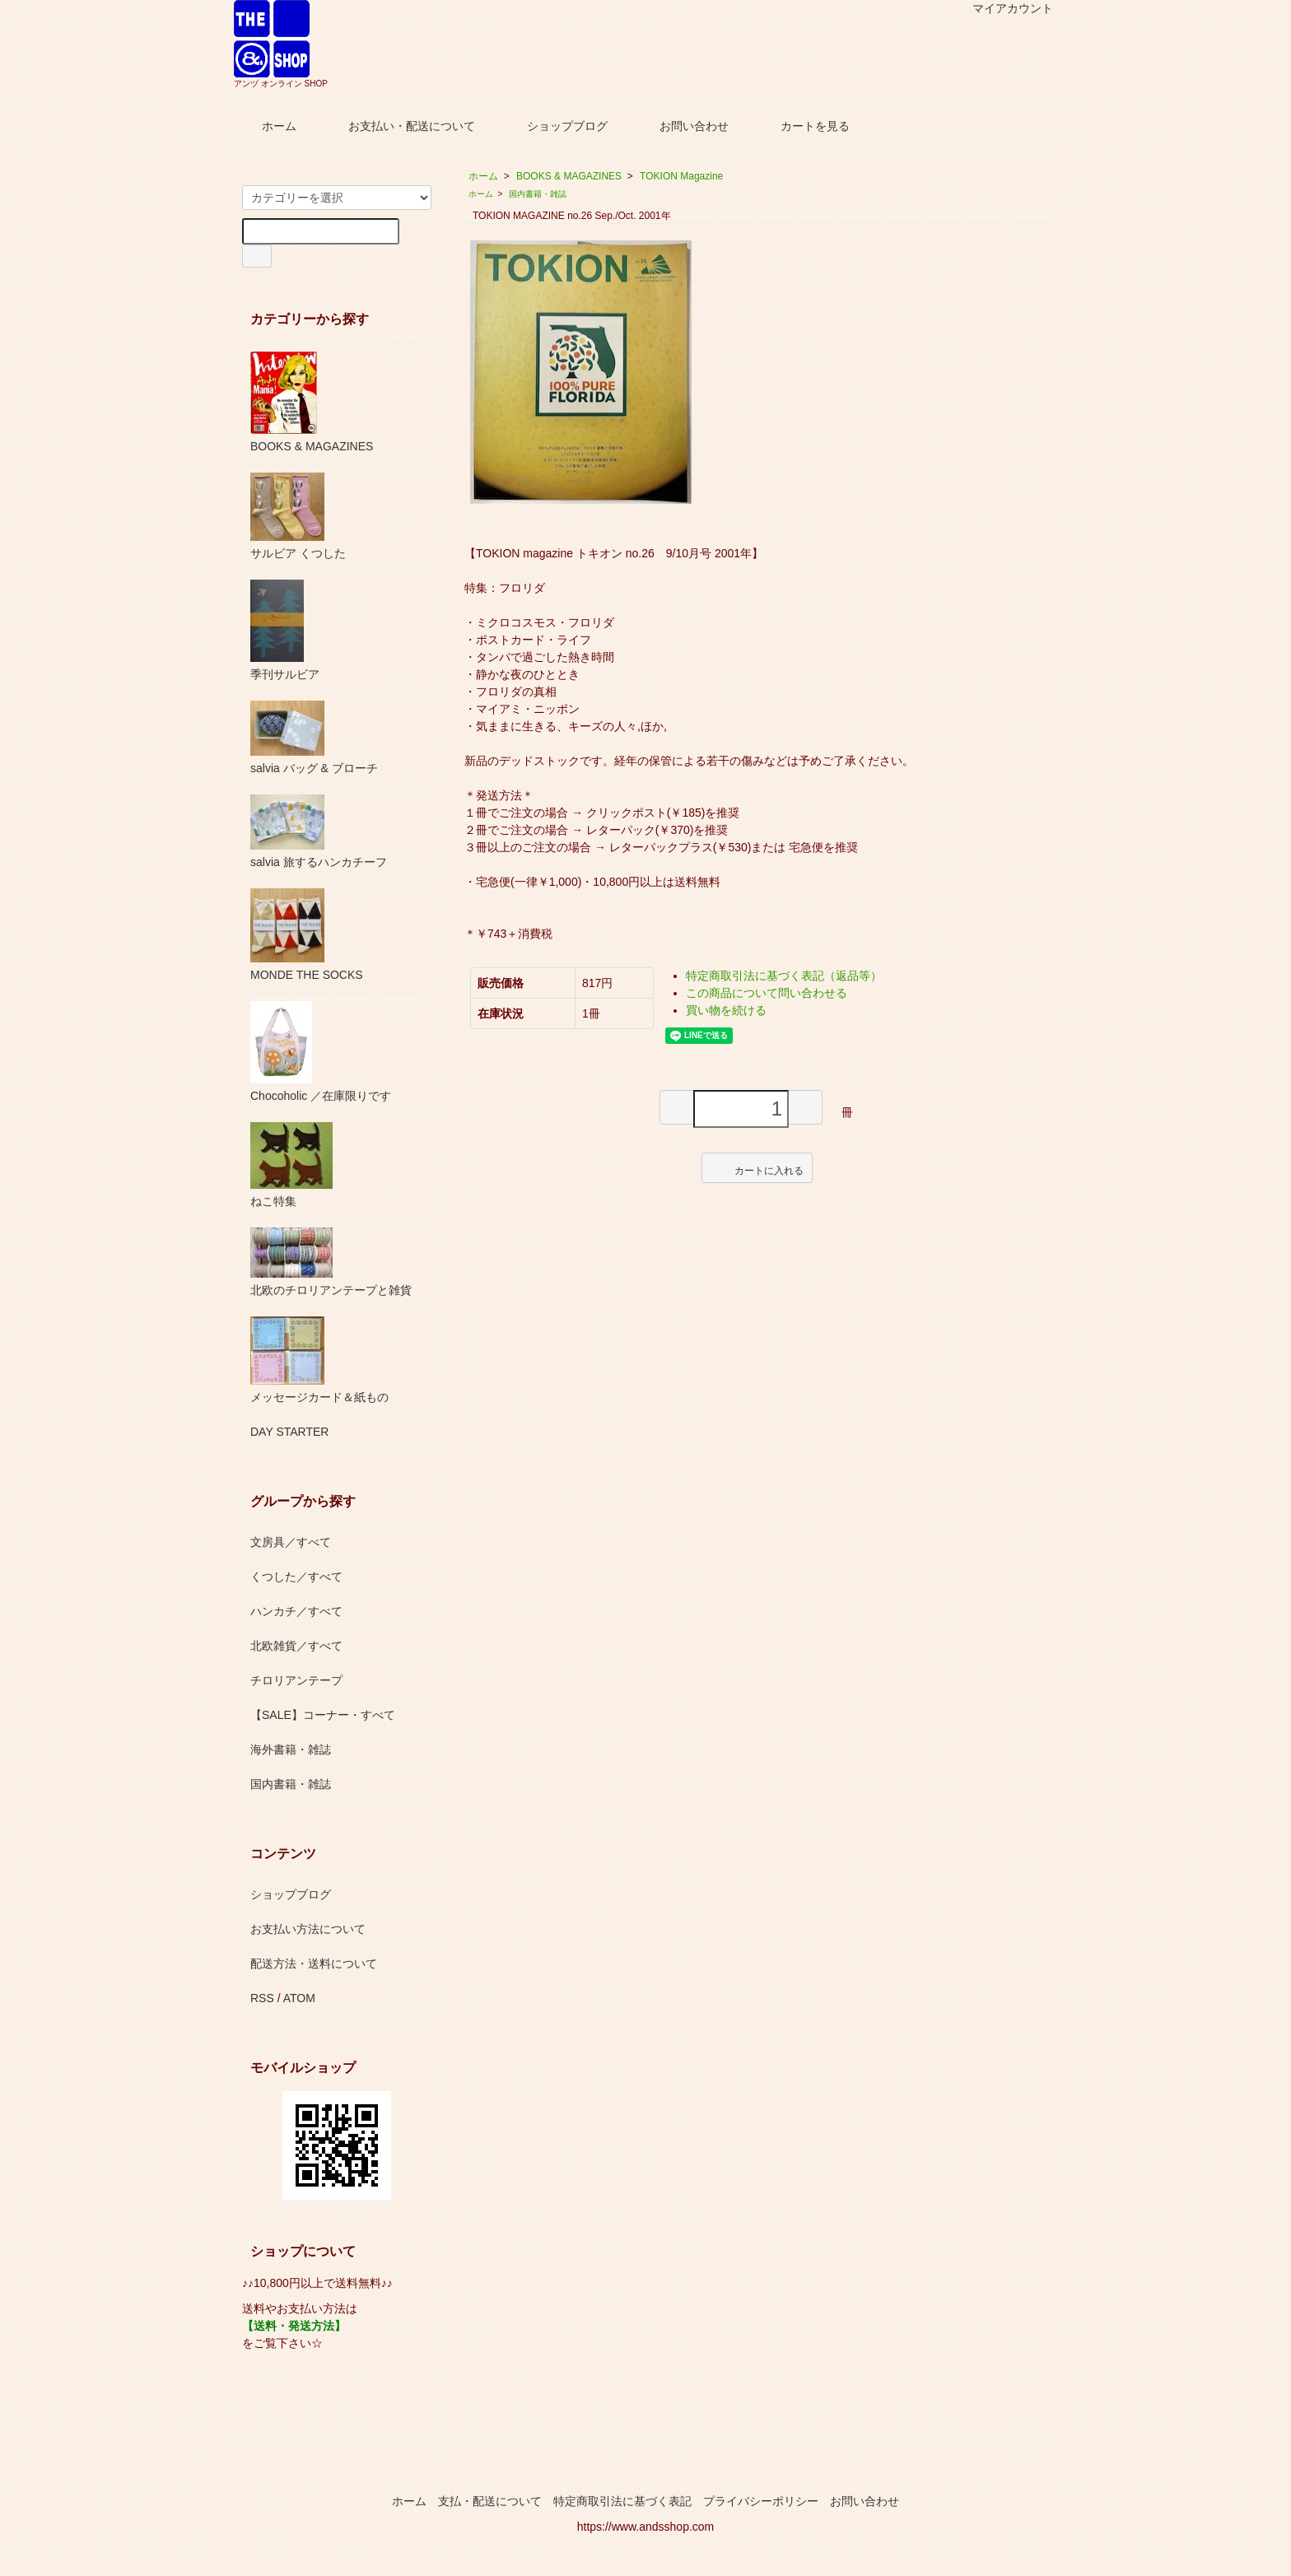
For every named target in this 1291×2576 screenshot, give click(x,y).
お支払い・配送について (399, 126)
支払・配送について (490, 2501)
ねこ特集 (291, 1165)
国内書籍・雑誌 (537, 193)
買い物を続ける (726, 1010)
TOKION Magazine (681, 176)
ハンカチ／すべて (296, 1611)
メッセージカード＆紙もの (319, 1360)
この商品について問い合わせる (766, 992)
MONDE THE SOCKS (306, 934)
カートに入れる (757, 1167)
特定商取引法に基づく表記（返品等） (784, 975)
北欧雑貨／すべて (296, 1645)
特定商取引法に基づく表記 (622, 2501)
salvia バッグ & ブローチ (314, 738)
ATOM (299, 1998)
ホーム (267, 126)
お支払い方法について (308, 1928)
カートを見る (803, 126)
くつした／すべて (296, 1576)
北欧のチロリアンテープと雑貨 (331, 1262)
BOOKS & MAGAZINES (569, 176)
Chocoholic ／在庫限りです (320, 1051)
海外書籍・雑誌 (290, 1749)
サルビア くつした (298, 516)
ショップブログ (555, 126)
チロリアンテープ (296, 1680)
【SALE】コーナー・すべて (322, 1714)
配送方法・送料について (313, 1963)
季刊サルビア (284, 630)
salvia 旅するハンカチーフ (318, 831)
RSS (262, 1998)
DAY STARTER (289, 1431)
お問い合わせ (682, 126)
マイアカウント (1004, 8)
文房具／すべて (290, 1542)
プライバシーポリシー (760, 2501)
